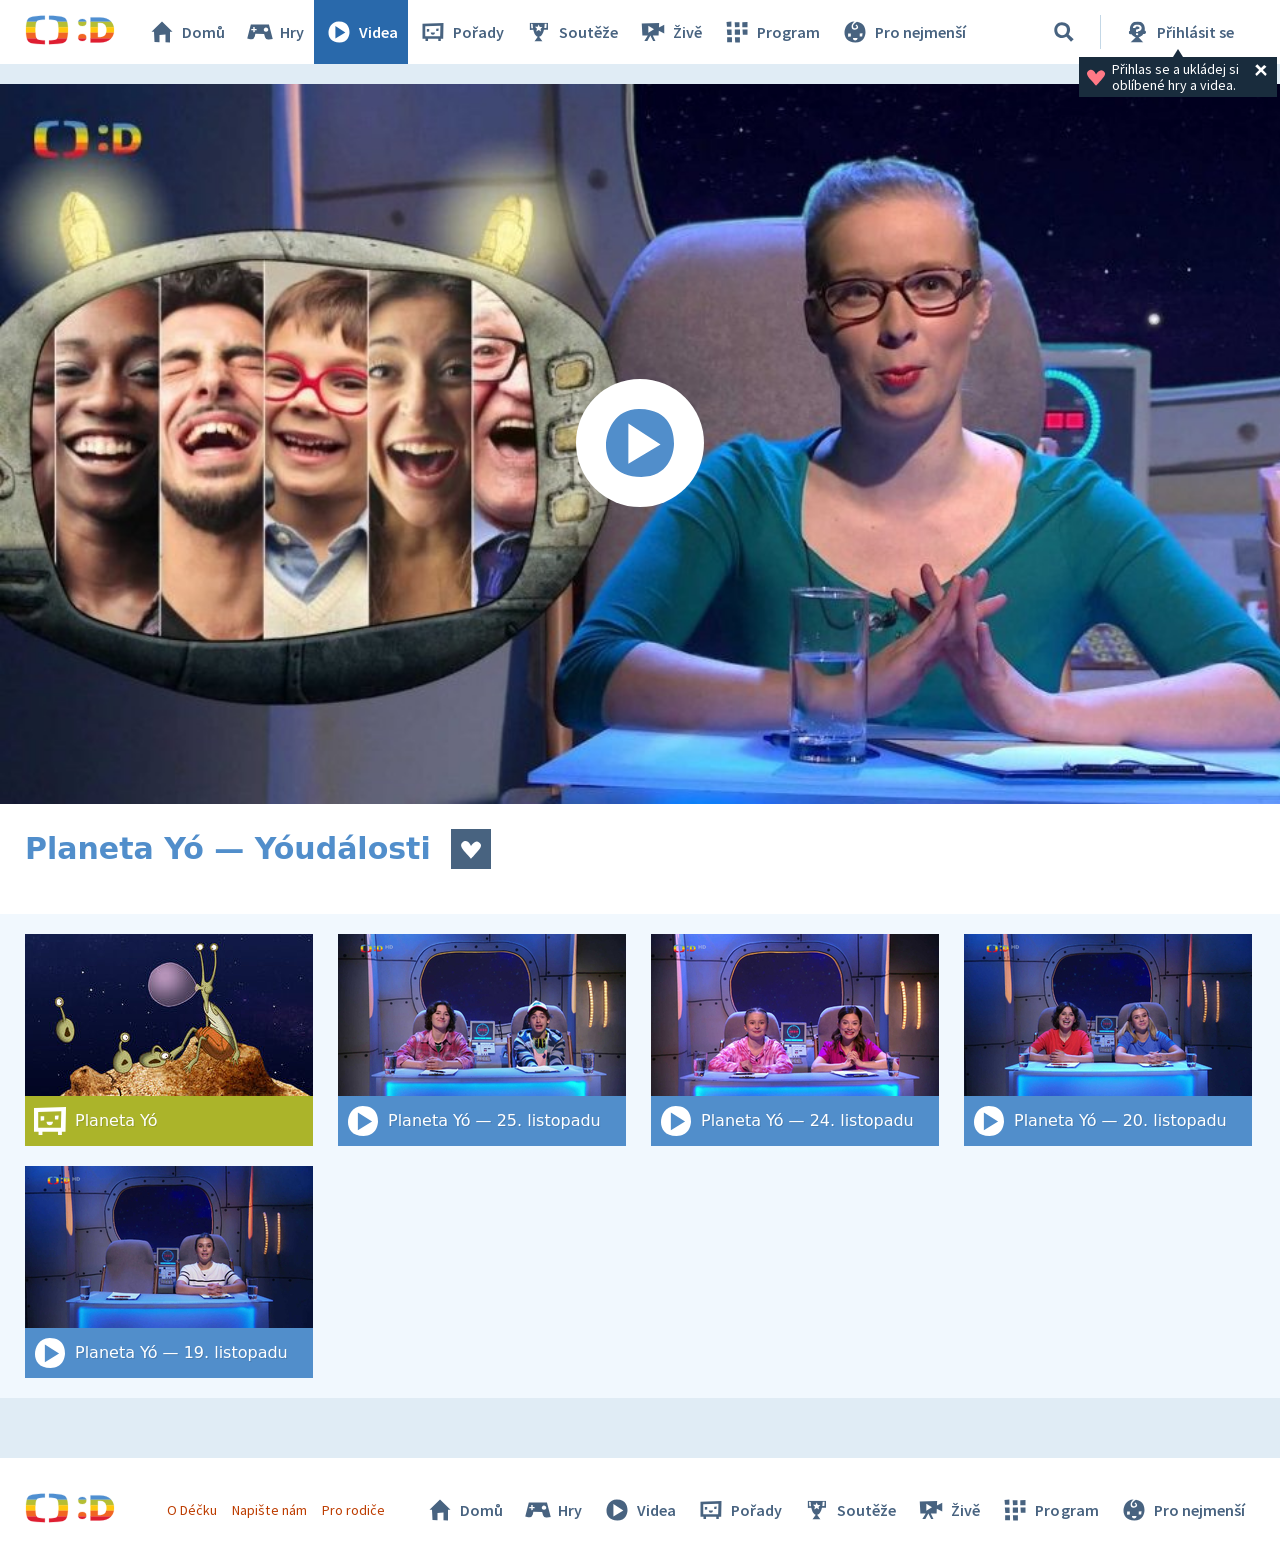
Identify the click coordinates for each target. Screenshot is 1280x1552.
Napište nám (269, 1510)
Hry (274, 32)
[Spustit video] (640, 444)
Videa (361, 32)
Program (771, 32)
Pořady (461, 32)
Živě (670, 32)
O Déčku (192, 1510)
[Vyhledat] (1064, 32)
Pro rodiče (353, 1510)
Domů (186, 32)
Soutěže (571, 32)
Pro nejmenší (903, 32)
